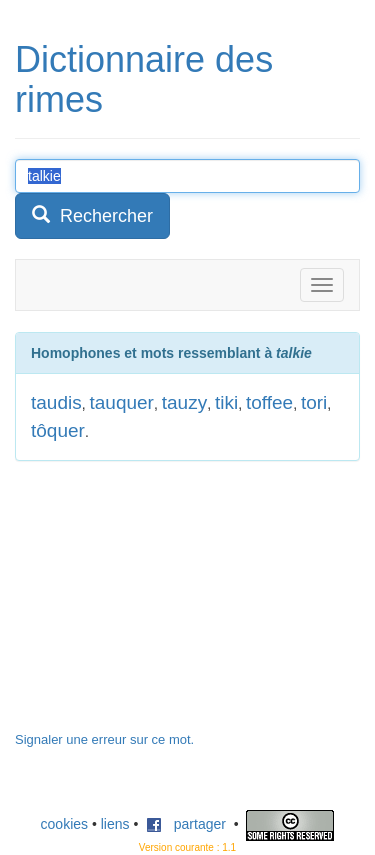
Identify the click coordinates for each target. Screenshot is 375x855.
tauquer (121, 402)
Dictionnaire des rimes (144, 79)
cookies (64, 824)
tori (314, 402)
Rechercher (92, 215)
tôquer (58, 430)
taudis (56, 402)
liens (115, 824)
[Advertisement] (165, 606)
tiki (226, 402)
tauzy (184, 402)
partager (186, 824)
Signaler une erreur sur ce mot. (104, 739)
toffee (269, 402)
